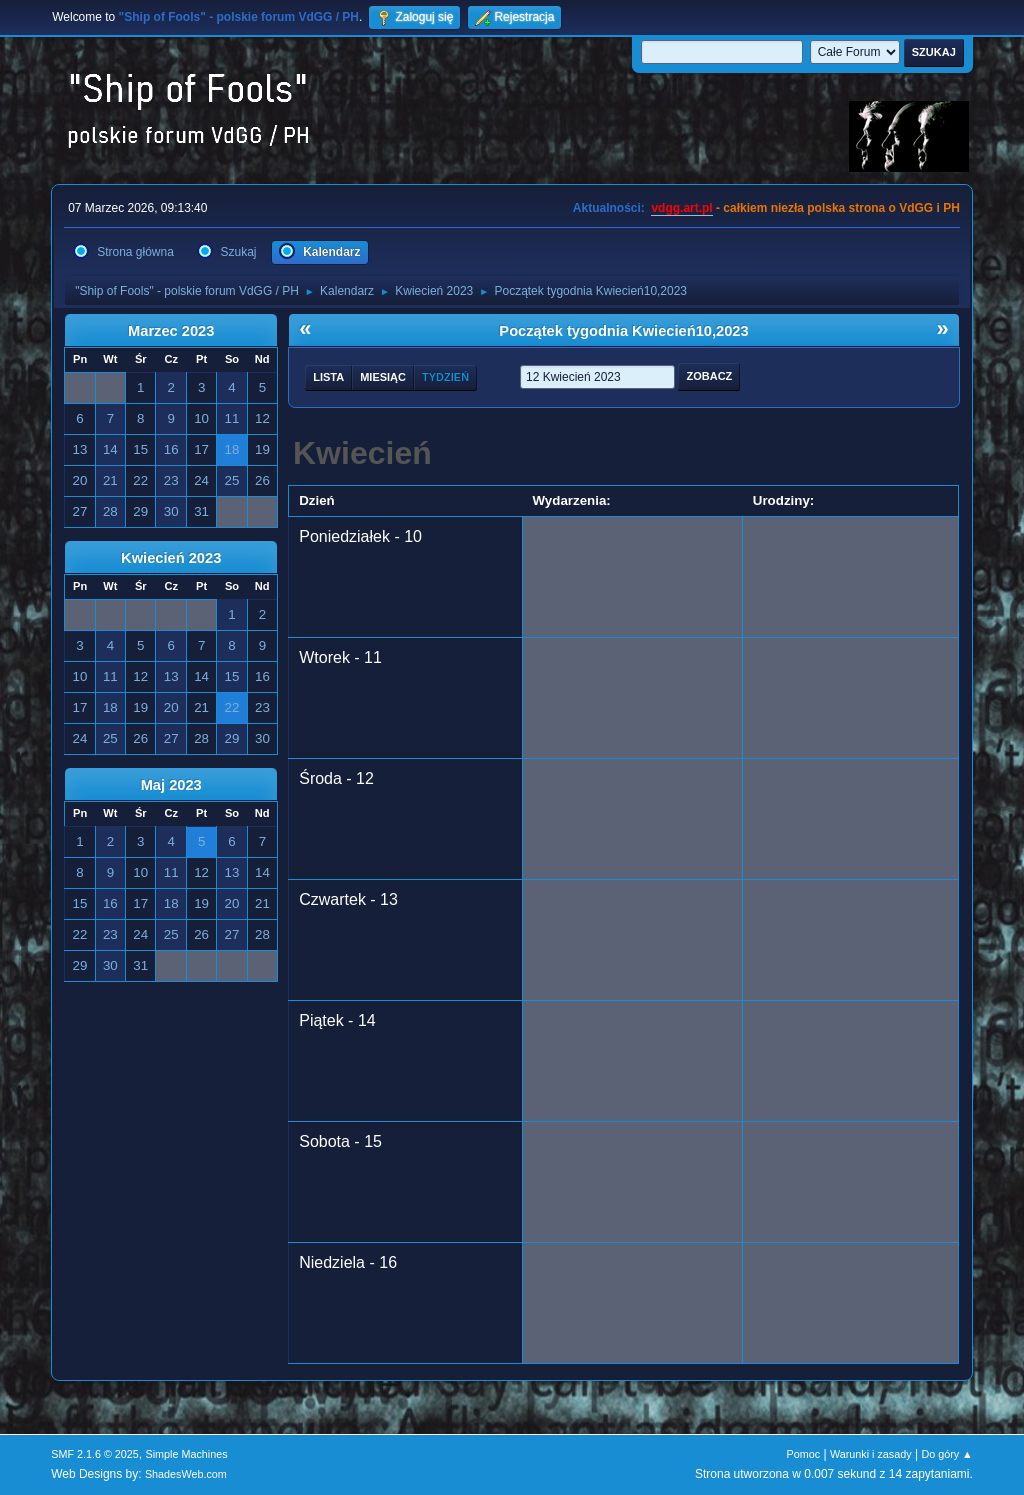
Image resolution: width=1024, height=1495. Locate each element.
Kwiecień (362, 453)
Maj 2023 (171, 785)
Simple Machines (187, 1454)
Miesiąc (383, 377)
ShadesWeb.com (186, 1474)
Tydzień (445, 377)
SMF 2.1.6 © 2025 (95, 1454)
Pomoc (804, 1454)
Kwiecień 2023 (171, 558)
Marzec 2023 (171, 331)
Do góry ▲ (946, 1454)
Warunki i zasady (871, 1454)
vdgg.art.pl (681, 208)
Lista (328, 377)
